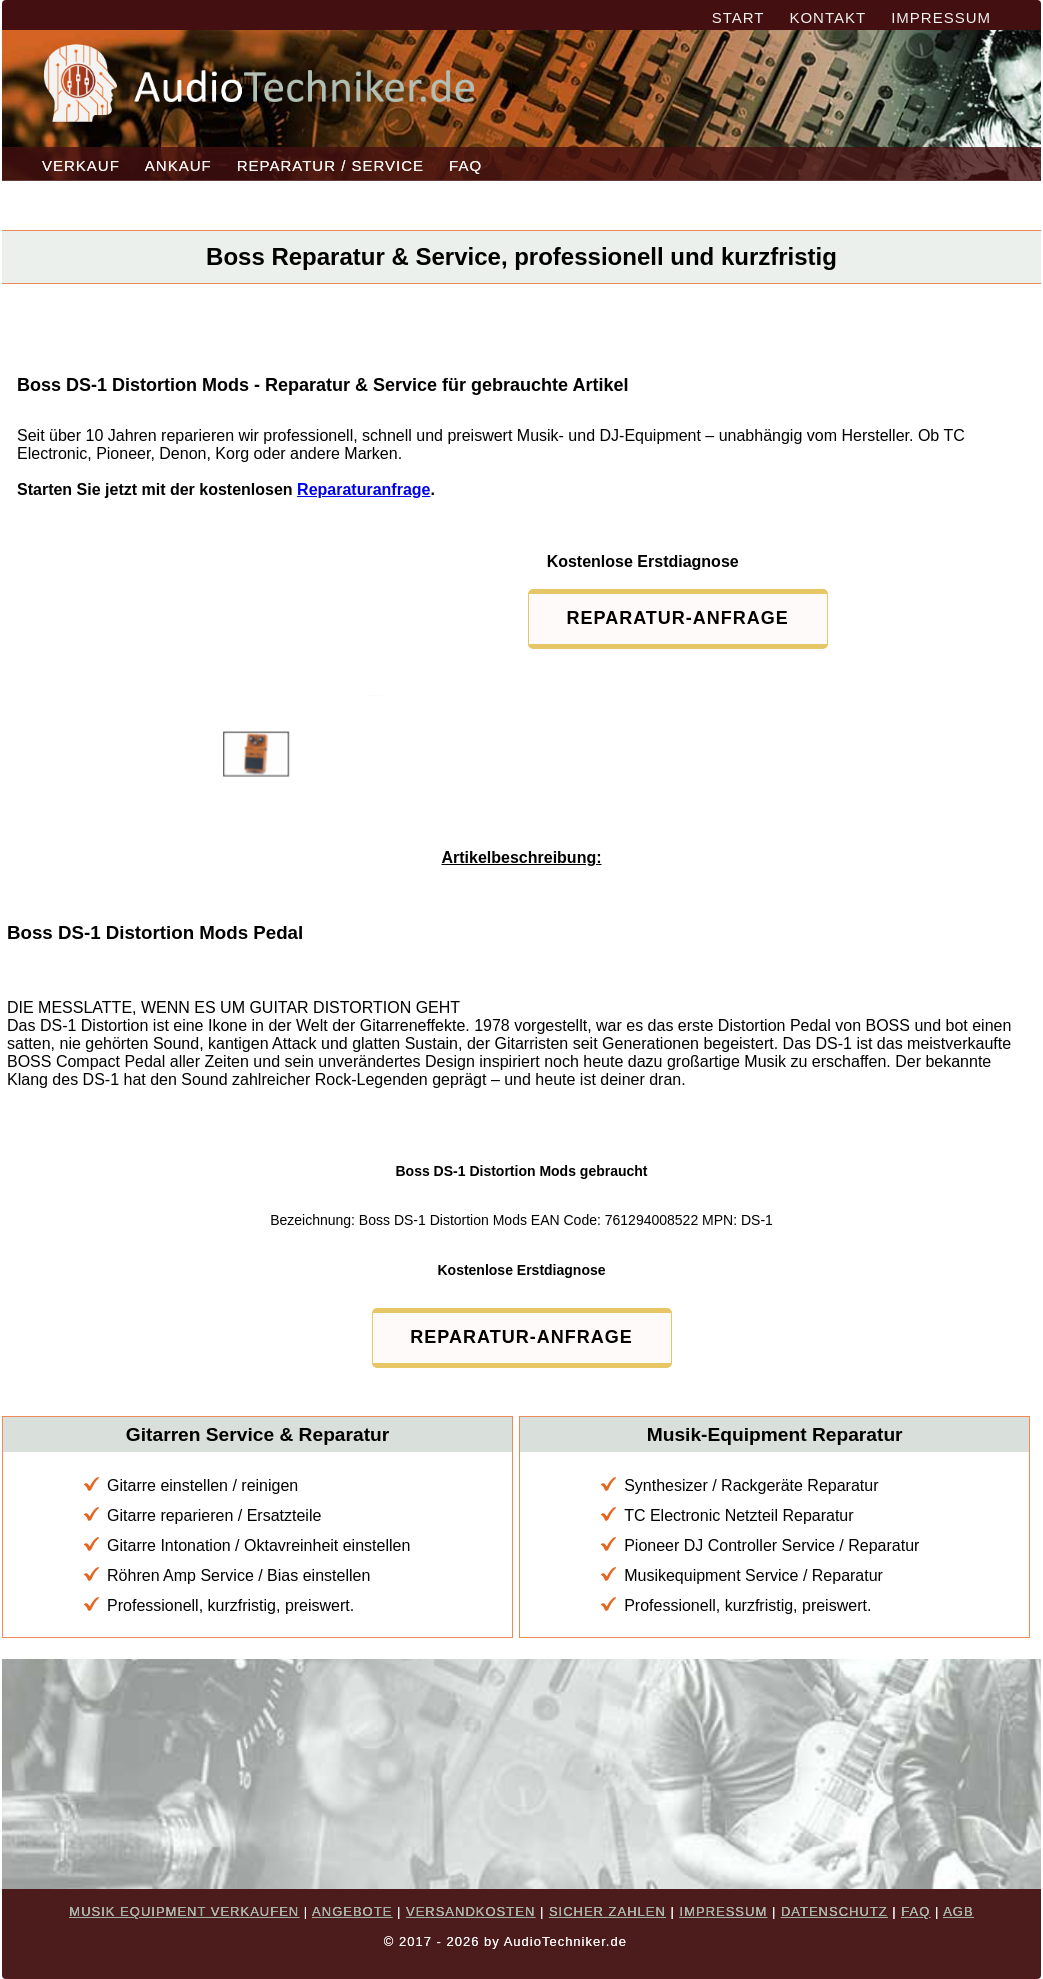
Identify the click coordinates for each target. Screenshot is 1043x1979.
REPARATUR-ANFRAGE (678, 618)
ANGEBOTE (352, 1911)
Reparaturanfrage (363, 489)
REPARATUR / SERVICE (330, 165)
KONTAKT (827, 17)
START (738, 17)
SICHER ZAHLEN (607, 1911)
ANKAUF (178, 165)
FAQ (465, 165)
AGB (958, 1911)
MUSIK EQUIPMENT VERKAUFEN (184, 1911)
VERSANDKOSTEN (470, 1911)
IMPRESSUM (941, 17)
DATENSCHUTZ (834, 1911)
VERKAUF (81, 165)
